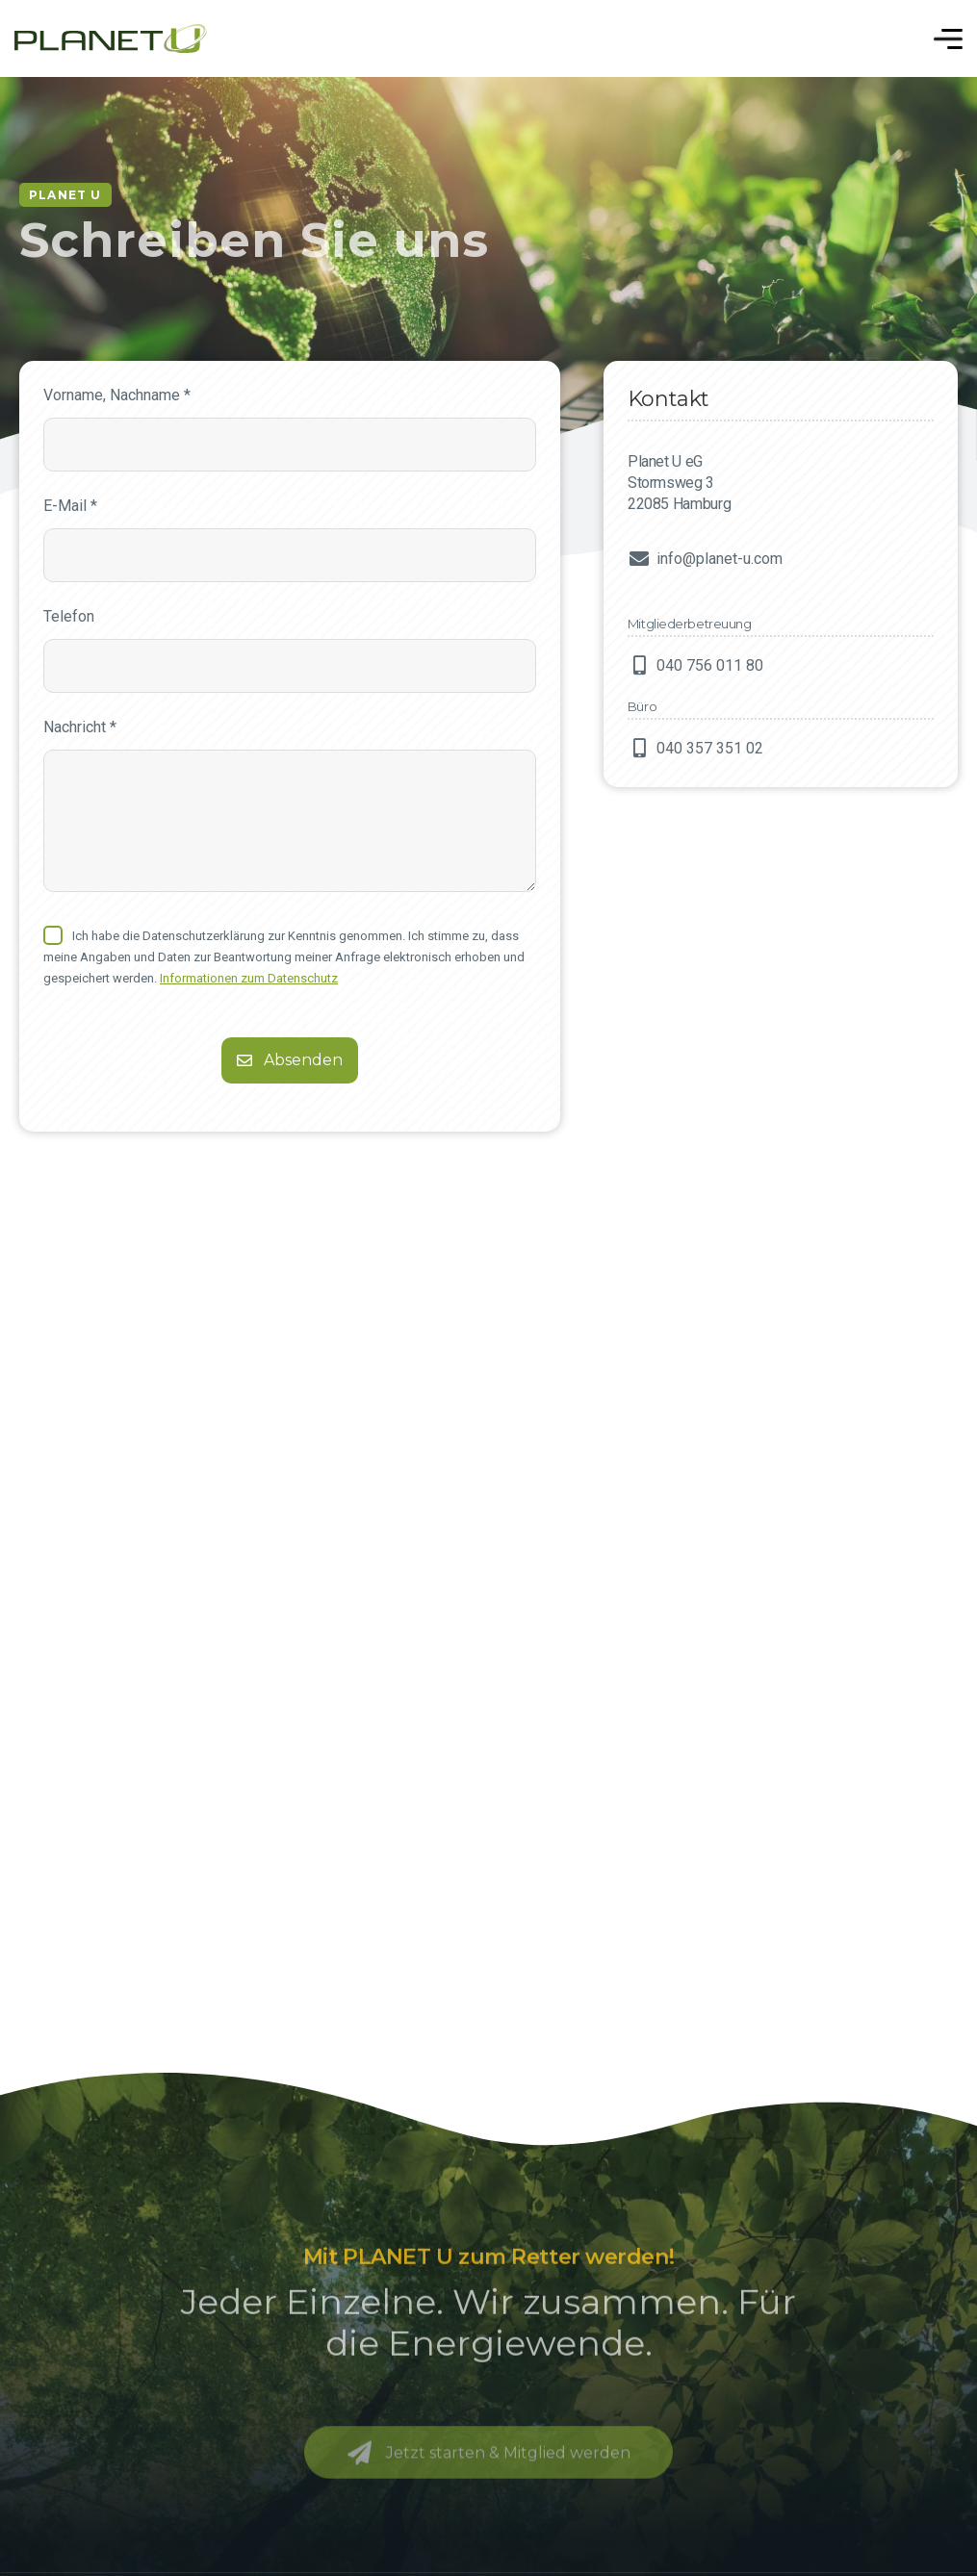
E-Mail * (70, 506)
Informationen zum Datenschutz (249, 978)
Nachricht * (79, 727)
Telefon (68, 616)
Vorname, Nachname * (117, 395)
